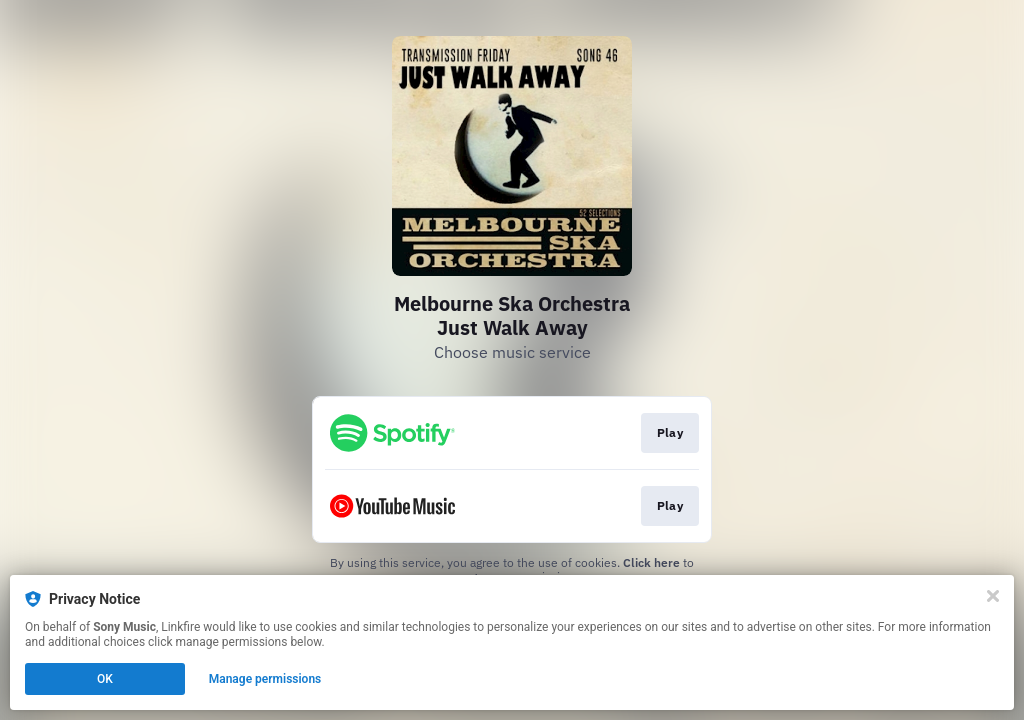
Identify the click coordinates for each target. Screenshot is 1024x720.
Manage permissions (265, 679)
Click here (651, 562)
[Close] (993, 596)
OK (105, 679)
